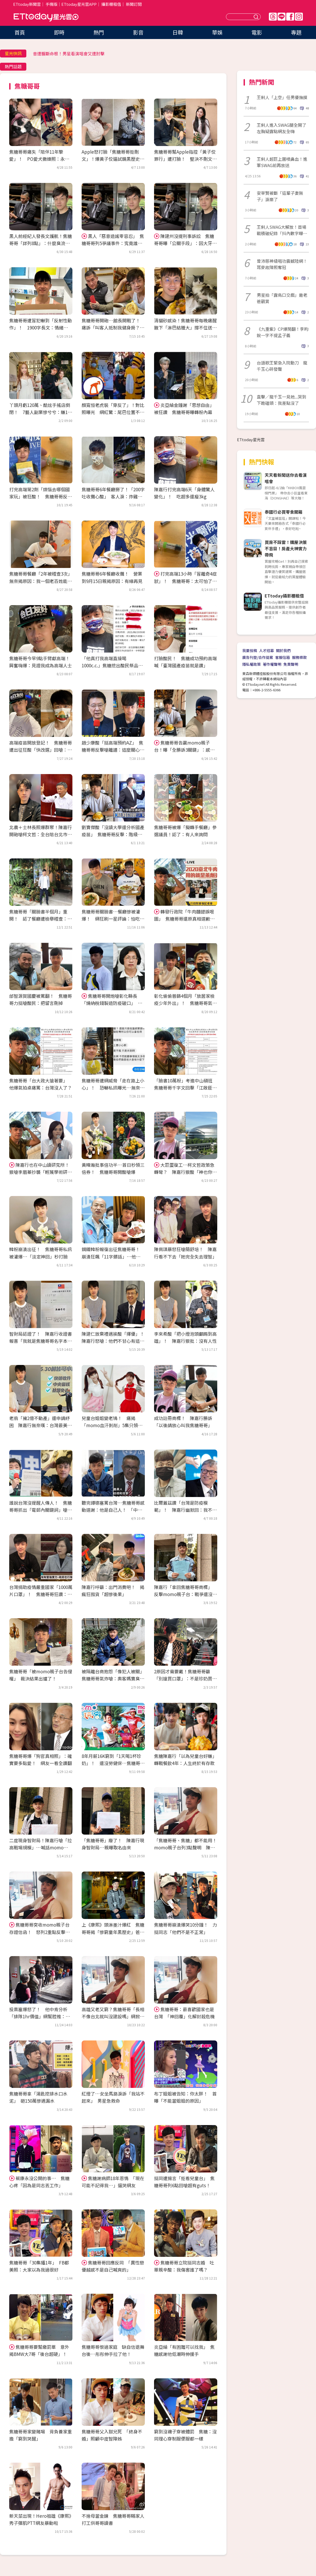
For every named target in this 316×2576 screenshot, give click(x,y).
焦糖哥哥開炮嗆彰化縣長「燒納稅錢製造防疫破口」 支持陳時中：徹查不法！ (112, 1003)
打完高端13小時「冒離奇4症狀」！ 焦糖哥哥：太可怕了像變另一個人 (185, 580)
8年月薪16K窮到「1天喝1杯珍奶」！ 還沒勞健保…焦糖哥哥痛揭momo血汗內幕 (113, 1763)
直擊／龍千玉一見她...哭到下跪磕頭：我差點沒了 (281, 399)
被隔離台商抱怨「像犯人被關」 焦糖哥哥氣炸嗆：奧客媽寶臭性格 (114, 1678)
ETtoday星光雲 (46, 17)
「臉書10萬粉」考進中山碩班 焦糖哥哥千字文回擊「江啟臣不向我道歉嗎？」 (185, 1087)
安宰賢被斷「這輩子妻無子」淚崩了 (280, 196)
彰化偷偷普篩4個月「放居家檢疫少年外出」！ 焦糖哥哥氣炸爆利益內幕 (185, 1003)
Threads (273, 17)
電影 (256, 32)
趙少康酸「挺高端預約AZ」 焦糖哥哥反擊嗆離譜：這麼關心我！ (112, 749)
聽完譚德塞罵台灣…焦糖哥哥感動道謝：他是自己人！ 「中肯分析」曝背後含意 (113, 1509)
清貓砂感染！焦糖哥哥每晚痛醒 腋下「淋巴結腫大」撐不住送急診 (187, 327)
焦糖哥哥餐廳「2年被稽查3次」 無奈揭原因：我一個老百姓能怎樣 (42, 580)
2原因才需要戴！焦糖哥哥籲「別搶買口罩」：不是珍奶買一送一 (185, 1678)
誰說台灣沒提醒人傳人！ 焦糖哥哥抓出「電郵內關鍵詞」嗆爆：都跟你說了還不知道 (40, 1509)
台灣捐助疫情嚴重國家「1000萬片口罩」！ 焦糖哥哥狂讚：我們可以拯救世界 (40, 1594)
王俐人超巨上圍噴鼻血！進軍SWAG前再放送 (282, 162)
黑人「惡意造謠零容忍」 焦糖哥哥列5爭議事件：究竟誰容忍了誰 (113, 243)
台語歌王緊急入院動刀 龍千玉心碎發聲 (282, 365)
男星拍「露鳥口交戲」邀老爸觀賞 (282, 298)
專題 (296, 32)
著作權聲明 (272, 664)
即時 (59, 32)
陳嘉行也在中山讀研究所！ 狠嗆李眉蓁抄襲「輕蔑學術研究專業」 (41, 1171)
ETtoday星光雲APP (79, 4)
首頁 (19, 32)
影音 (138, 32)
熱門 (98, 32)
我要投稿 (249, 650)
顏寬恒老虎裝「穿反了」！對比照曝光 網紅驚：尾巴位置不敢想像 (113, 412)
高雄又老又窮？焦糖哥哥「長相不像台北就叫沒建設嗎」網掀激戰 (113, 2016)
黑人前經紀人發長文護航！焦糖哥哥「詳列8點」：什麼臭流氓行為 (40, 243)
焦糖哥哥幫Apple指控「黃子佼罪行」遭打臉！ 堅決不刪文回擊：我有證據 (185, 158)
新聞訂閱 (134, 4)
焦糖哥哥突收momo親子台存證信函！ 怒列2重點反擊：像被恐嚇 (39, 1931)
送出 (257, 16)
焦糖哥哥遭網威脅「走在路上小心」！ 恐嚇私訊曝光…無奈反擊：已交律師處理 (113, 1087)
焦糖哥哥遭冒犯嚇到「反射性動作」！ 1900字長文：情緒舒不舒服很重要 (40, 327)
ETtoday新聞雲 (27, 4)
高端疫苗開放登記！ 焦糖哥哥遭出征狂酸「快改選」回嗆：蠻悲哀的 (40, 749)
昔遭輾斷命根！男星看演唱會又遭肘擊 (69, 53)
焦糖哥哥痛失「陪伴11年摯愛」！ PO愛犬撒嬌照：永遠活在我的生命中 (39, 158)
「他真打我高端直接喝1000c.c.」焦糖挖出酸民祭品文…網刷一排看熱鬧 (110, 665)
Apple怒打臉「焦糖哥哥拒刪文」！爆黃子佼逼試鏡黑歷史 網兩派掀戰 (113, 158)
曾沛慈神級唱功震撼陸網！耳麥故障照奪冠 (282, 264)
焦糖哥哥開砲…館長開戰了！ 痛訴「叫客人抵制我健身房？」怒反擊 (113, 327)
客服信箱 (282, 657)
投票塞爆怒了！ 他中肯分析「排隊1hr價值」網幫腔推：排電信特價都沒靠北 (39, 2016)
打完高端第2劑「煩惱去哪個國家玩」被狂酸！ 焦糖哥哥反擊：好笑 (39, 496)
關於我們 (283, 650)
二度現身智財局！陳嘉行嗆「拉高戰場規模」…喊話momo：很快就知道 (40, 1847)
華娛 (217, 32)
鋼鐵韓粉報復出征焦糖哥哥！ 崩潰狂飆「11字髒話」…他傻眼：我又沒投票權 (113, 1256)
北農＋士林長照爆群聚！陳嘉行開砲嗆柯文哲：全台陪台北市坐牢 (40, 834)
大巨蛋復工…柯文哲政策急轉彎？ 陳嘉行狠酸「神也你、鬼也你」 (185, 1171)
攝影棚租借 (111, 4)
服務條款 (299, 657)
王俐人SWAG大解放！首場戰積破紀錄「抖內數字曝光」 (281, 230)
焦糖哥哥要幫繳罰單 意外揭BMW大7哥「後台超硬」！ (39, 2350)
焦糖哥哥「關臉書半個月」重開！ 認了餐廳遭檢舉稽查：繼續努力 (40, 918)
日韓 (177, 32)
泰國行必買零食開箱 (284, 512)
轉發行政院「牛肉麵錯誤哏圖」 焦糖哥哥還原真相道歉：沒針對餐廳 (184, 918)
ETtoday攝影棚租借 (284, 595)
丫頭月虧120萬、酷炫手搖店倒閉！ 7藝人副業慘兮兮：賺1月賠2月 (40, 412)
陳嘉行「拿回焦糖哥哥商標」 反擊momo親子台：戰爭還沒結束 (185, 1594)
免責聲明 (290, 664)
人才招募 (266, 650)
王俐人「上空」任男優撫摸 (282, 97)
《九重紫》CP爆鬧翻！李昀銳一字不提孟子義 (282, 332)
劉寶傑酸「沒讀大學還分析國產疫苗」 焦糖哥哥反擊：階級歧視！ (113, 834)
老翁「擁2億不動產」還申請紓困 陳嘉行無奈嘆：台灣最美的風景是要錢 (40, 1425)
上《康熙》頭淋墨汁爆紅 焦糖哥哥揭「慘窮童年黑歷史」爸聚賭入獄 (113, 1931)
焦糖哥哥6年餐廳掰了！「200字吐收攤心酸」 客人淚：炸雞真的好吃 (113, 496)
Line (281, 17)
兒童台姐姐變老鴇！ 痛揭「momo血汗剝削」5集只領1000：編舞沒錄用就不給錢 (110, 1425)
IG (299, 17)
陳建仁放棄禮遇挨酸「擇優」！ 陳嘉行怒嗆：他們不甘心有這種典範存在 (115, 1340)
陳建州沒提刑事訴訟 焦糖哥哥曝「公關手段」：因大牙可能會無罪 (185, 243)
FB (290, 17)
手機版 (51, 4)
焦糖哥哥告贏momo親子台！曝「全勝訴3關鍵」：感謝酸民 (184, 749)
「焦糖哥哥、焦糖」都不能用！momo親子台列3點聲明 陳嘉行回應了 (185, 1847)
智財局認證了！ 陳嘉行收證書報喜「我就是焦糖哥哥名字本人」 (40, 1340)
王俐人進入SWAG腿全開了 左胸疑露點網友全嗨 (283, 128)
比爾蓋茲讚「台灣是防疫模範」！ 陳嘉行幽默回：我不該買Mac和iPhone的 (185, 1509)
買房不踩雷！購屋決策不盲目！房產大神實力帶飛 (286, 548)
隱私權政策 (251, 664)
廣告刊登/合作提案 (257, 657)
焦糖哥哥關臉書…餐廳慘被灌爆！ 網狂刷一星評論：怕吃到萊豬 (113, 918)
